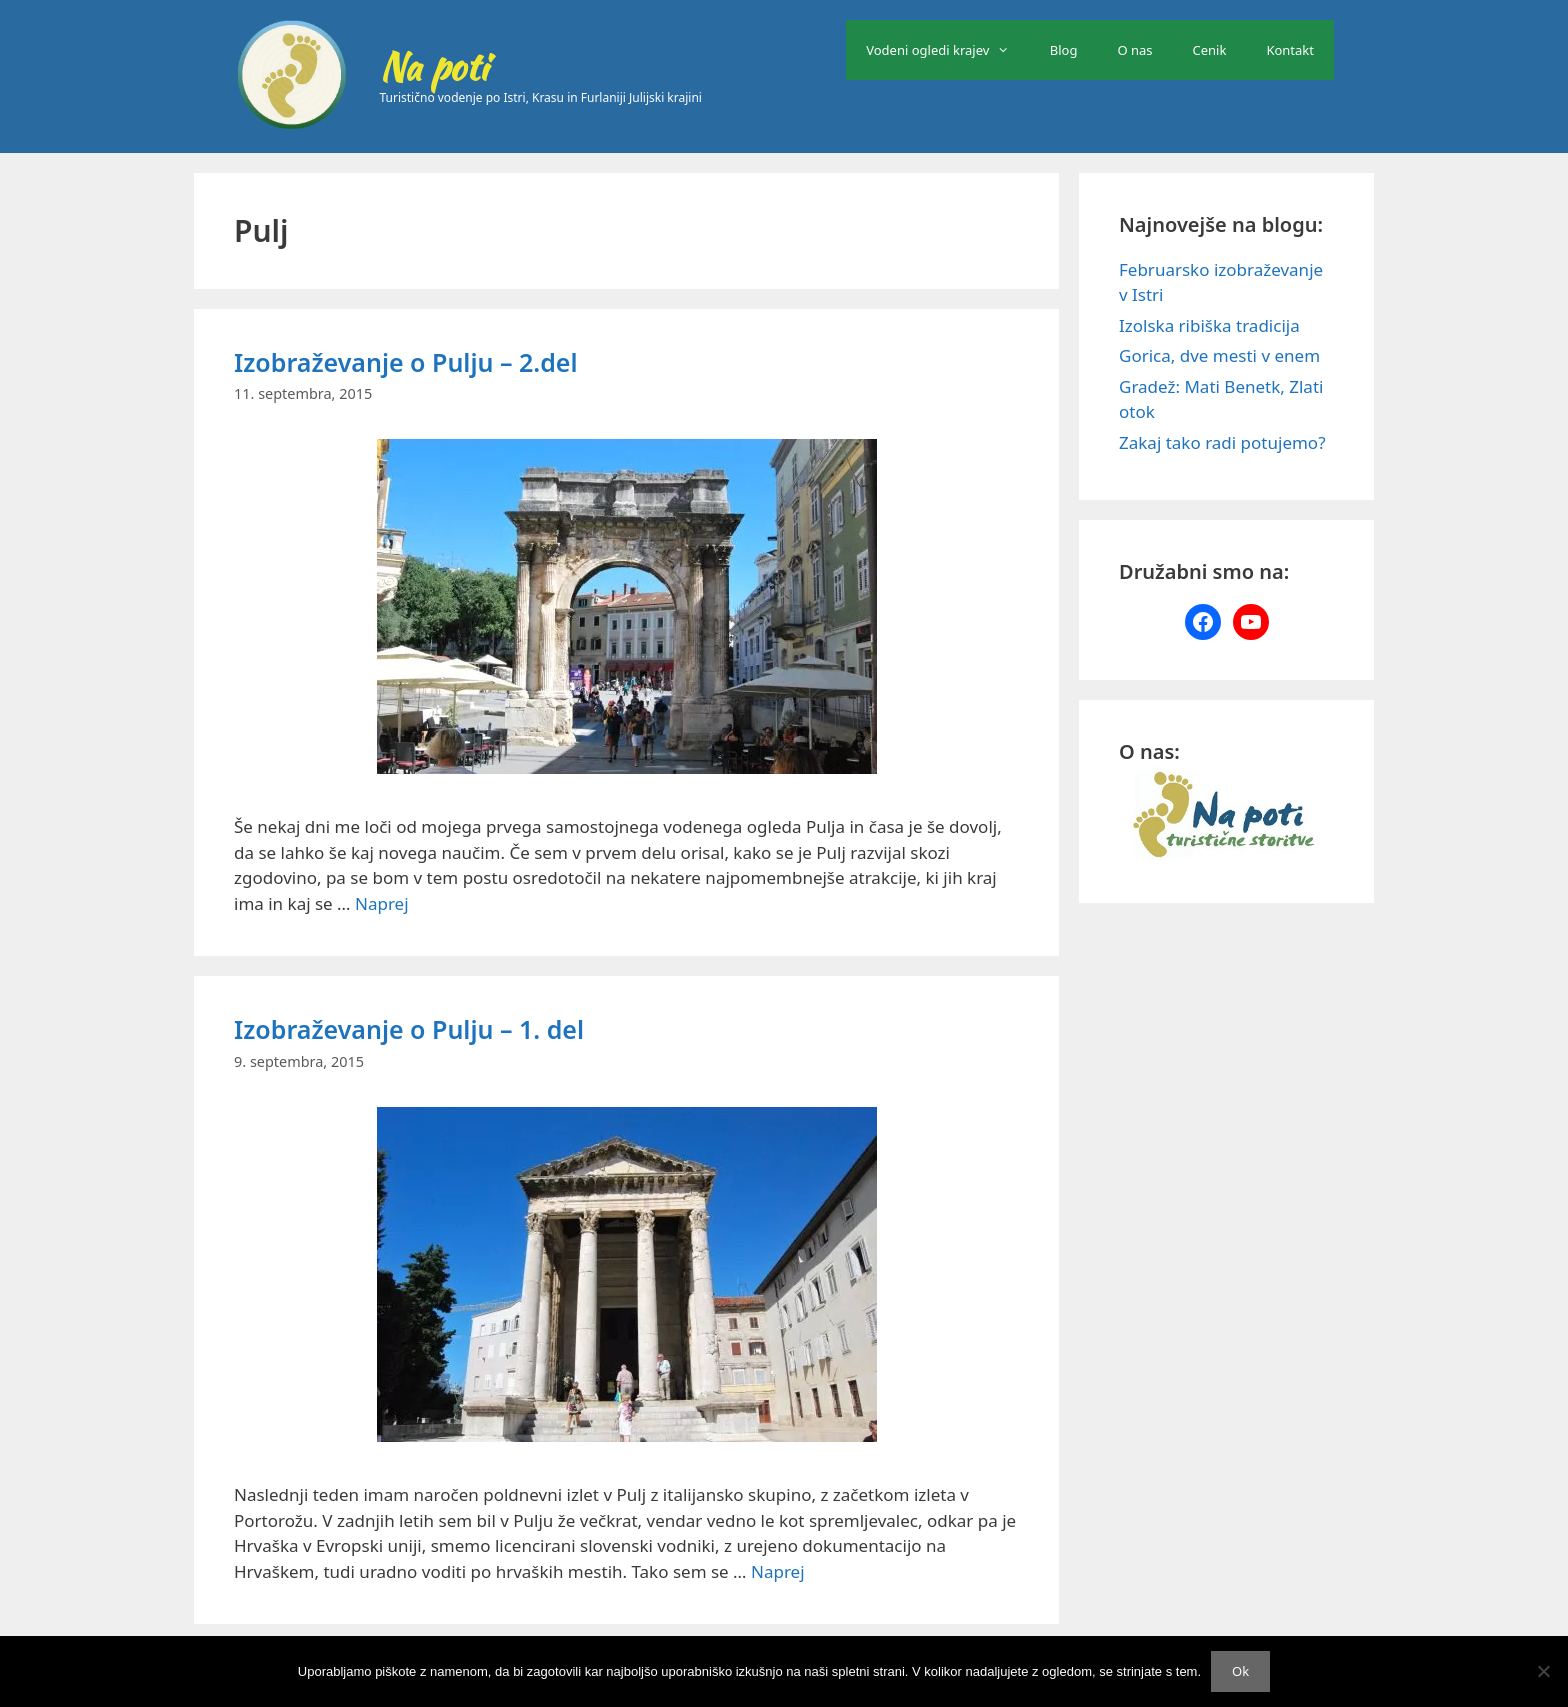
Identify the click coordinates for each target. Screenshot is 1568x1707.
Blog (1064, 50)
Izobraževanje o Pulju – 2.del (405, 362)
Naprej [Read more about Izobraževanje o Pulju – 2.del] (382, 903)
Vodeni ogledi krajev (948, 50)
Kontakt (1290, 50)
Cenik (1210, 50)
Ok (1240, 1671)
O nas (1134, 50)
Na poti (433, 67)
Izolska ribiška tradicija (1209, 325)
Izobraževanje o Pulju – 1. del (409, 1029)
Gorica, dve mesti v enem (1219, 355)
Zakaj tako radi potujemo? (1222, 442)
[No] (1543, 1671)
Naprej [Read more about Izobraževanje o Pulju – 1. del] (778, 1571)
